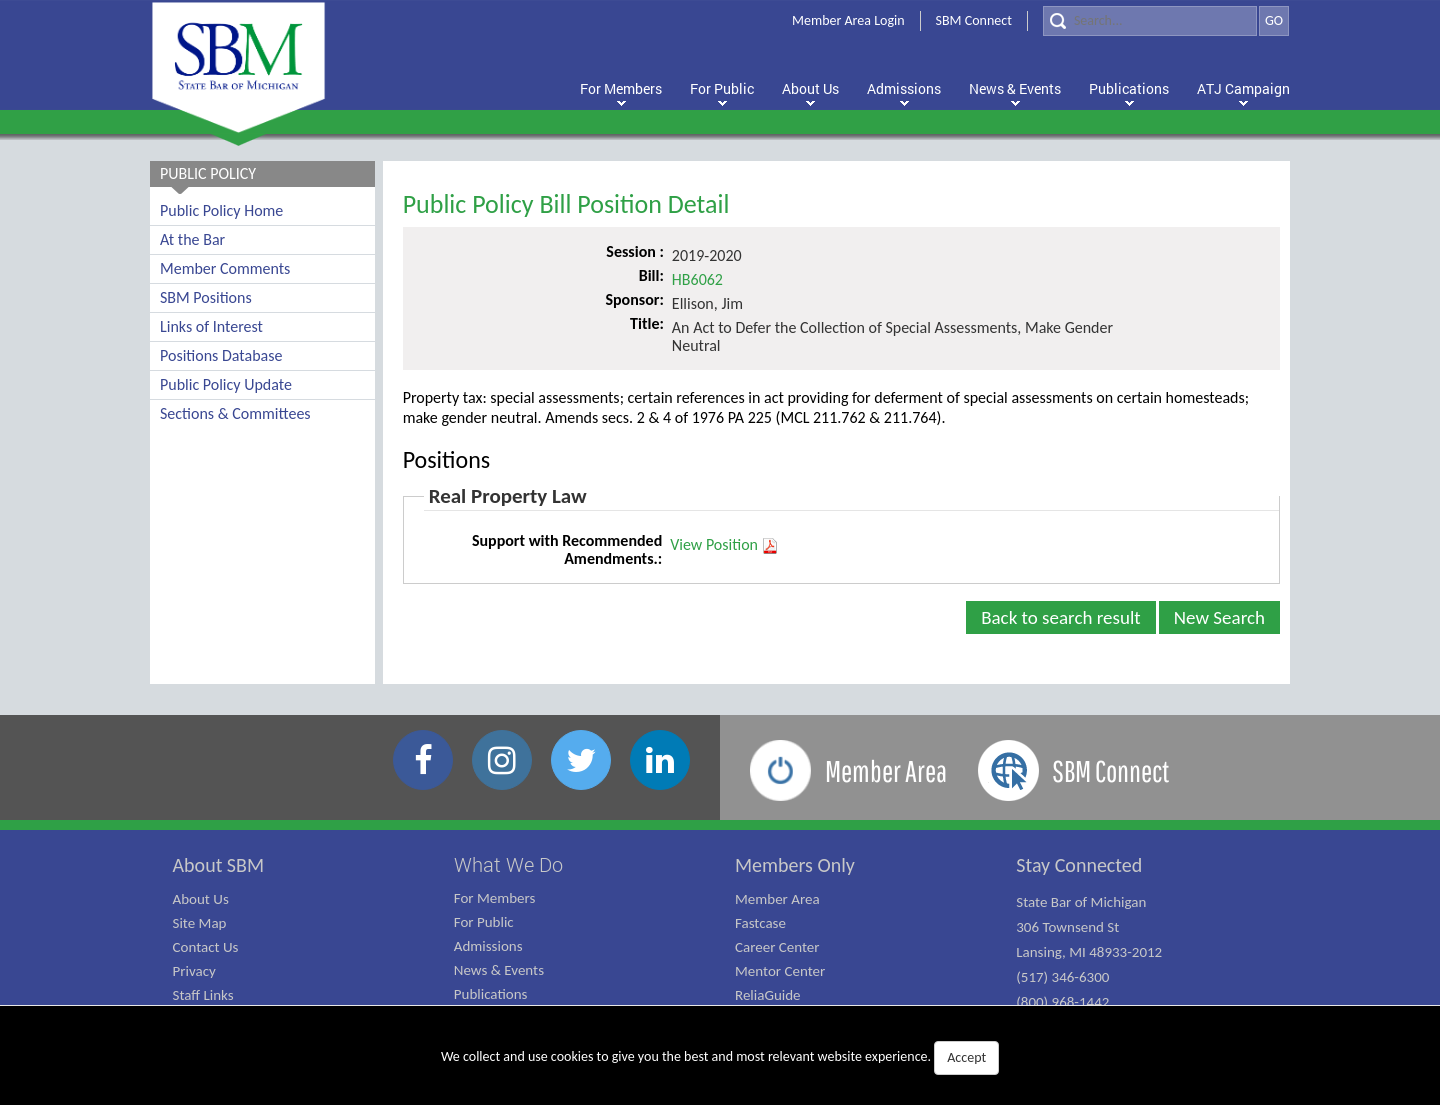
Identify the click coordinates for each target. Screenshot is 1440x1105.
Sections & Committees (235, 413)
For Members (495, 898)
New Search (1219, 617)
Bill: (651, 275)
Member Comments (225, 268)
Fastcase (760, 923)
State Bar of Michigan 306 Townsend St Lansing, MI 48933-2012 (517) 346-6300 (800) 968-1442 (1089, 952)
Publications (491, 994)
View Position (724, 545)
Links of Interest (211, 326)
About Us (201, 899)
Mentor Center (780, 971)
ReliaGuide (768, 995)
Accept (966, 1057)
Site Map (200, 923)
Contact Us (206, 947)
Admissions (488, 946)
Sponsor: (634, 299)
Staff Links (203, 995)
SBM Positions (206, 297)
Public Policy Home (221, 210)
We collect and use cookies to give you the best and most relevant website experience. (720, 1058)
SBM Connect (974, 20)
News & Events (499, 970)
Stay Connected (1079, 865)
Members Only (795, 865)
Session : (635, 251)
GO (1274, 20)
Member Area (777, 899)
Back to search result (1061, 617)
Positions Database (221, 355)
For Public (484, 922)
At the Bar (192, 239)
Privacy (194, 971)
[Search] (1150, 21)
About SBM (219, 865)
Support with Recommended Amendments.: (567, 549)
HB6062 (697, 279)
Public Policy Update (226, 384)
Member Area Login (848, 20)
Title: (647, 323)
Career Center (777, 947)
